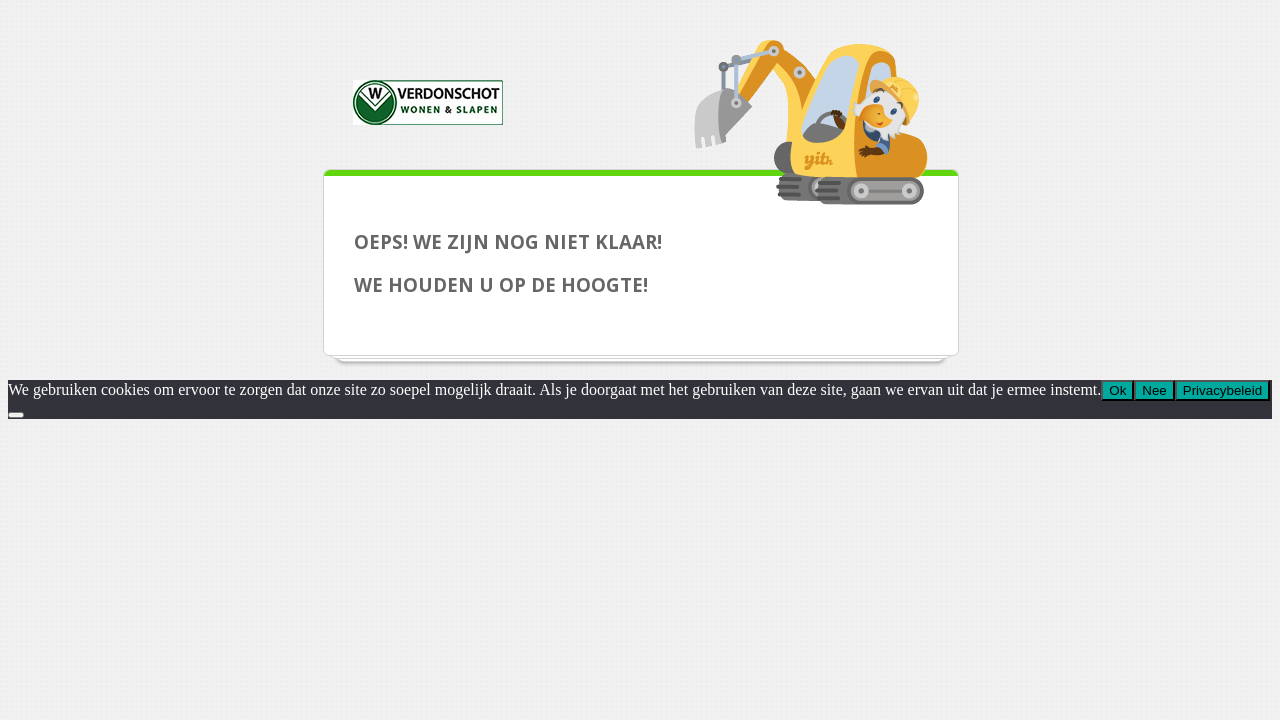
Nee (1154, 390)
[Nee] (16, 415)
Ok (1117, 390)
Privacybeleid (1222, 390)
